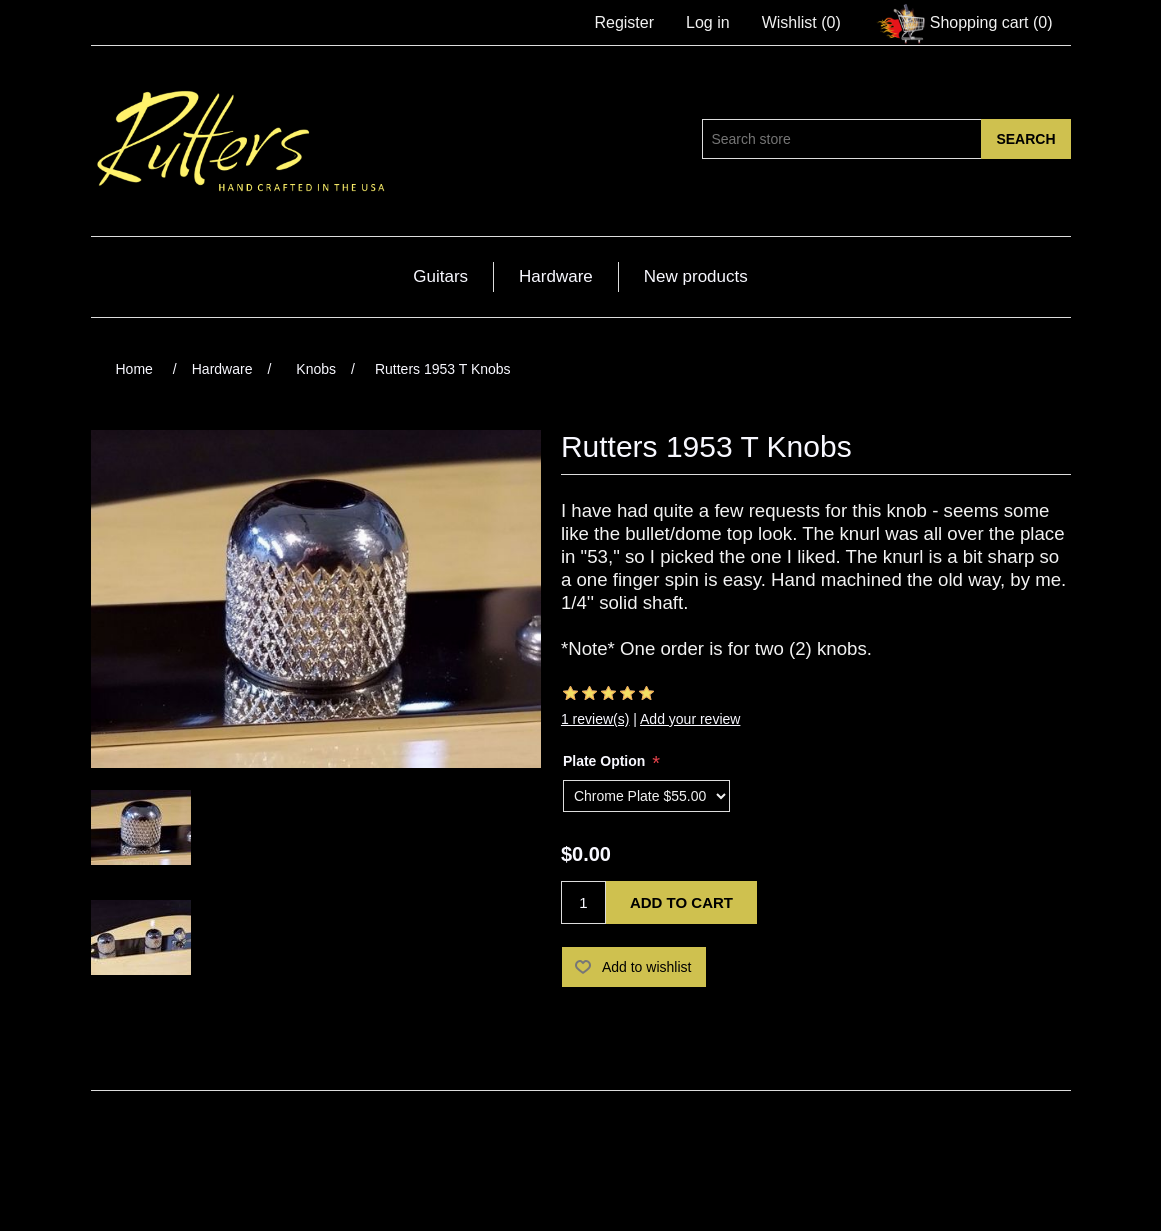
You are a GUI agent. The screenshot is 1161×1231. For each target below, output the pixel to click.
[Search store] (842, 139)
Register (624, 22)
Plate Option (606, 761)
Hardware (556, 276)
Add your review (690, 719)
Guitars (440, 276)
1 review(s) (595, 719)
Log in (708, 22)
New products (696, 276)
